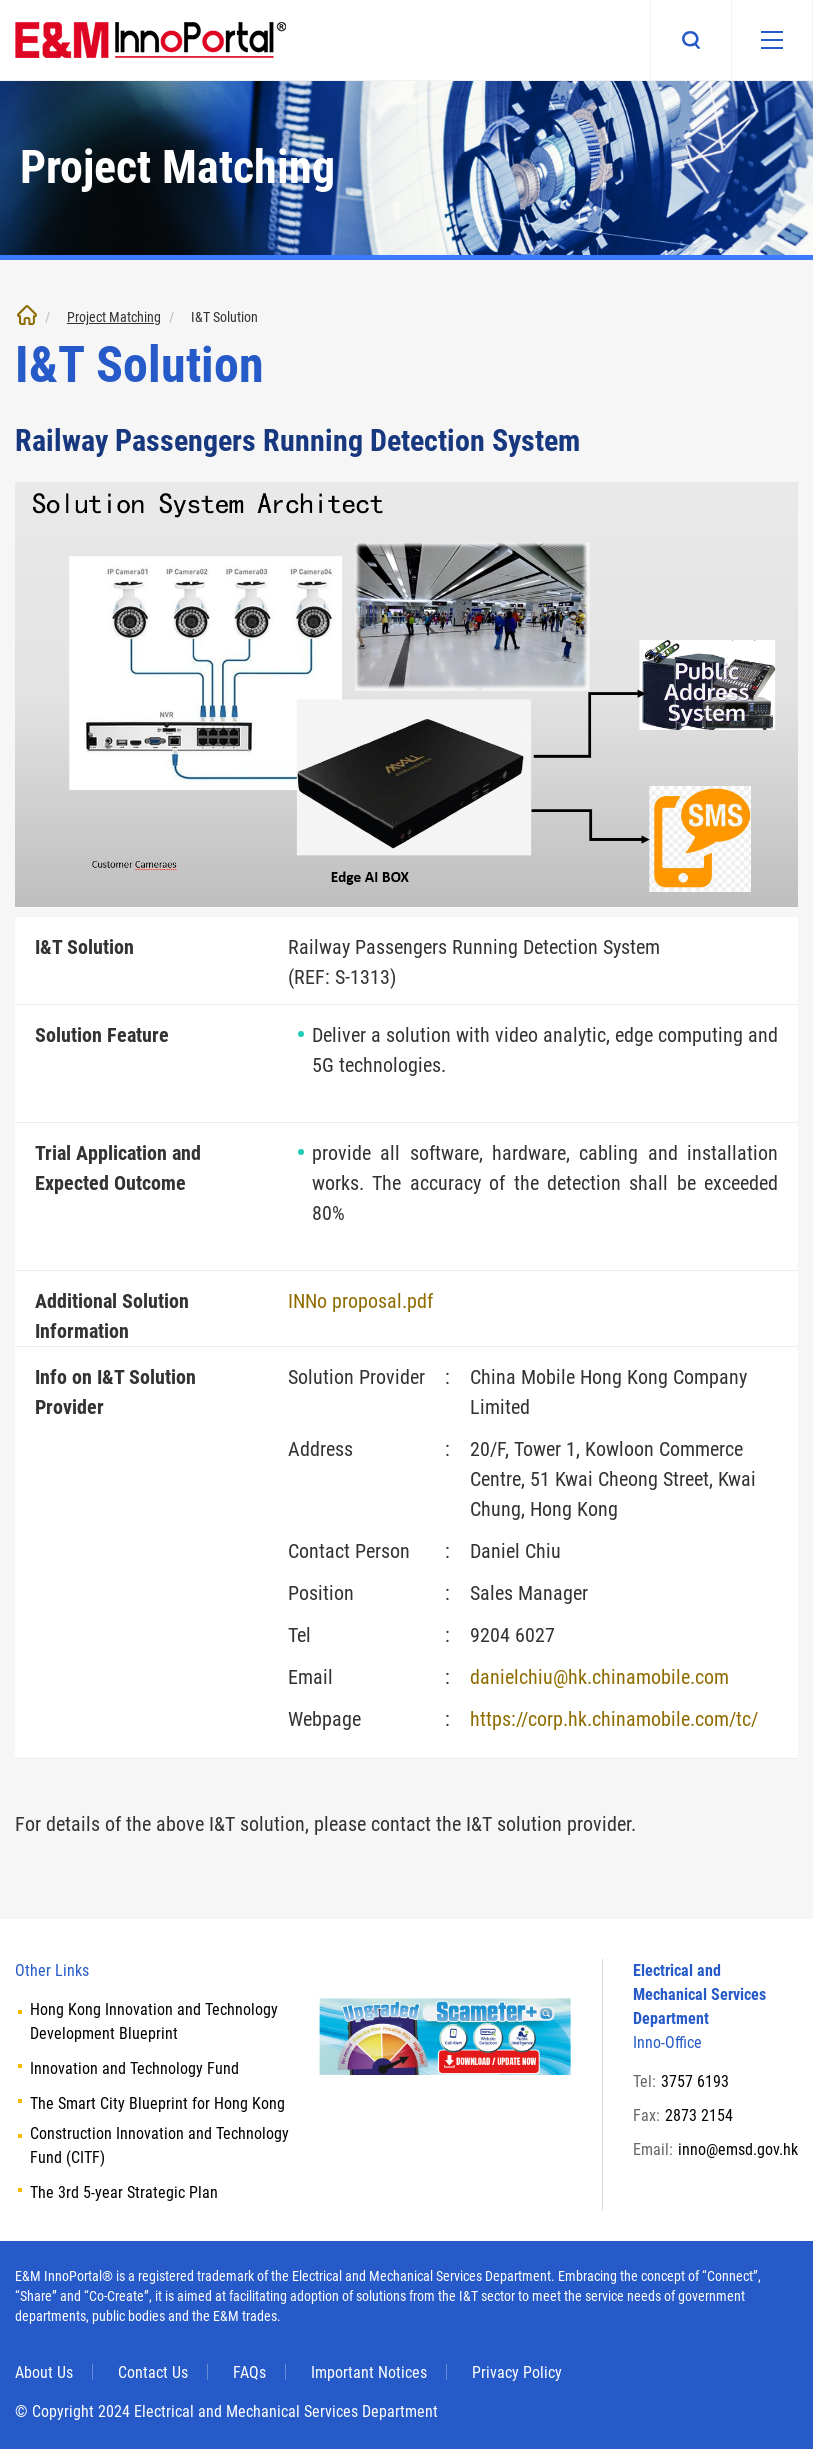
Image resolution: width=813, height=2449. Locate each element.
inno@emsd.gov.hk (738, 2149)
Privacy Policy (517, 2372)
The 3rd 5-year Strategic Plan (124, 2192)
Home (27, 315)
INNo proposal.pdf (360, 1301)
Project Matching (114, 317)
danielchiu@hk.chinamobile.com (599, 1677)
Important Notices (369, 2372)
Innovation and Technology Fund (134, 2068)
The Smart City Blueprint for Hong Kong (157, 2103)
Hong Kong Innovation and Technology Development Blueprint (154, 2021)
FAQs (249, 2372)
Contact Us (153, 2372)
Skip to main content (0, 0)
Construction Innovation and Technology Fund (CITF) (159, 2145)
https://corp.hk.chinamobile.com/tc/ (614, 1719)
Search (691, 40)
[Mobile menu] (772, 40)
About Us (44, 2372)
